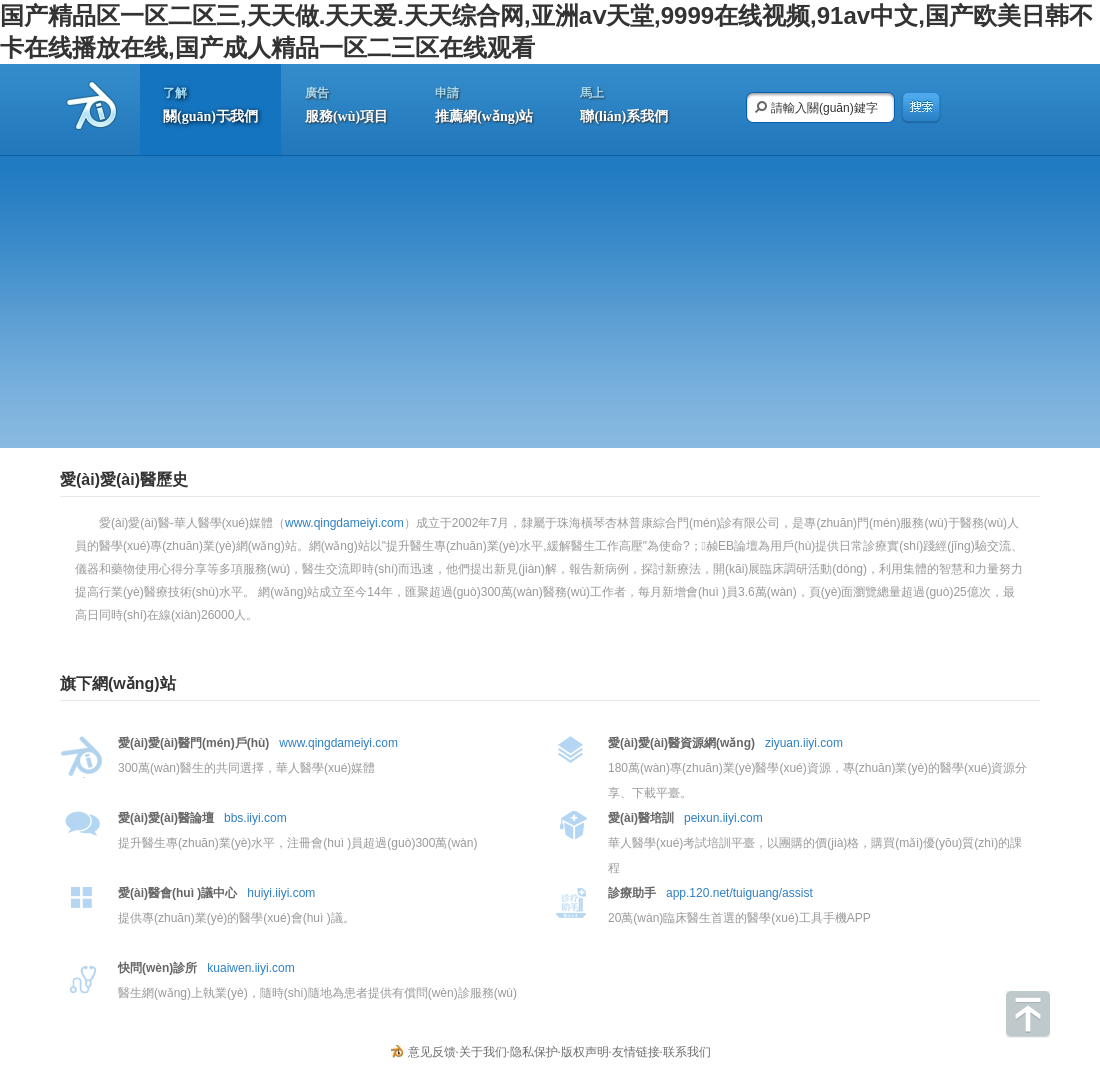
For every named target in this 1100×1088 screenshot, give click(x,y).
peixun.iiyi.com (723, 818)
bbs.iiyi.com (255, 818)
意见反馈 (432, 1052)
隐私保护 (534, 1052)
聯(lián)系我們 (624, 102)
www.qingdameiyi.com (344, 523)
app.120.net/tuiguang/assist (739, 893)
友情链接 (636, 1052)
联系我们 (687, 1052)
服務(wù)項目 (346, 102)
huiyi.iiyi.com (281, 893)
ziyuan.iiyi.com (804, 743)
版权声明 (585, 1052)
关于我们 (483, 1052)
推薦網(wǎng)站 (484, 102)
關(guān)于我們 (210, 102)
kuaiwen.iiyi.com (250, 968)
